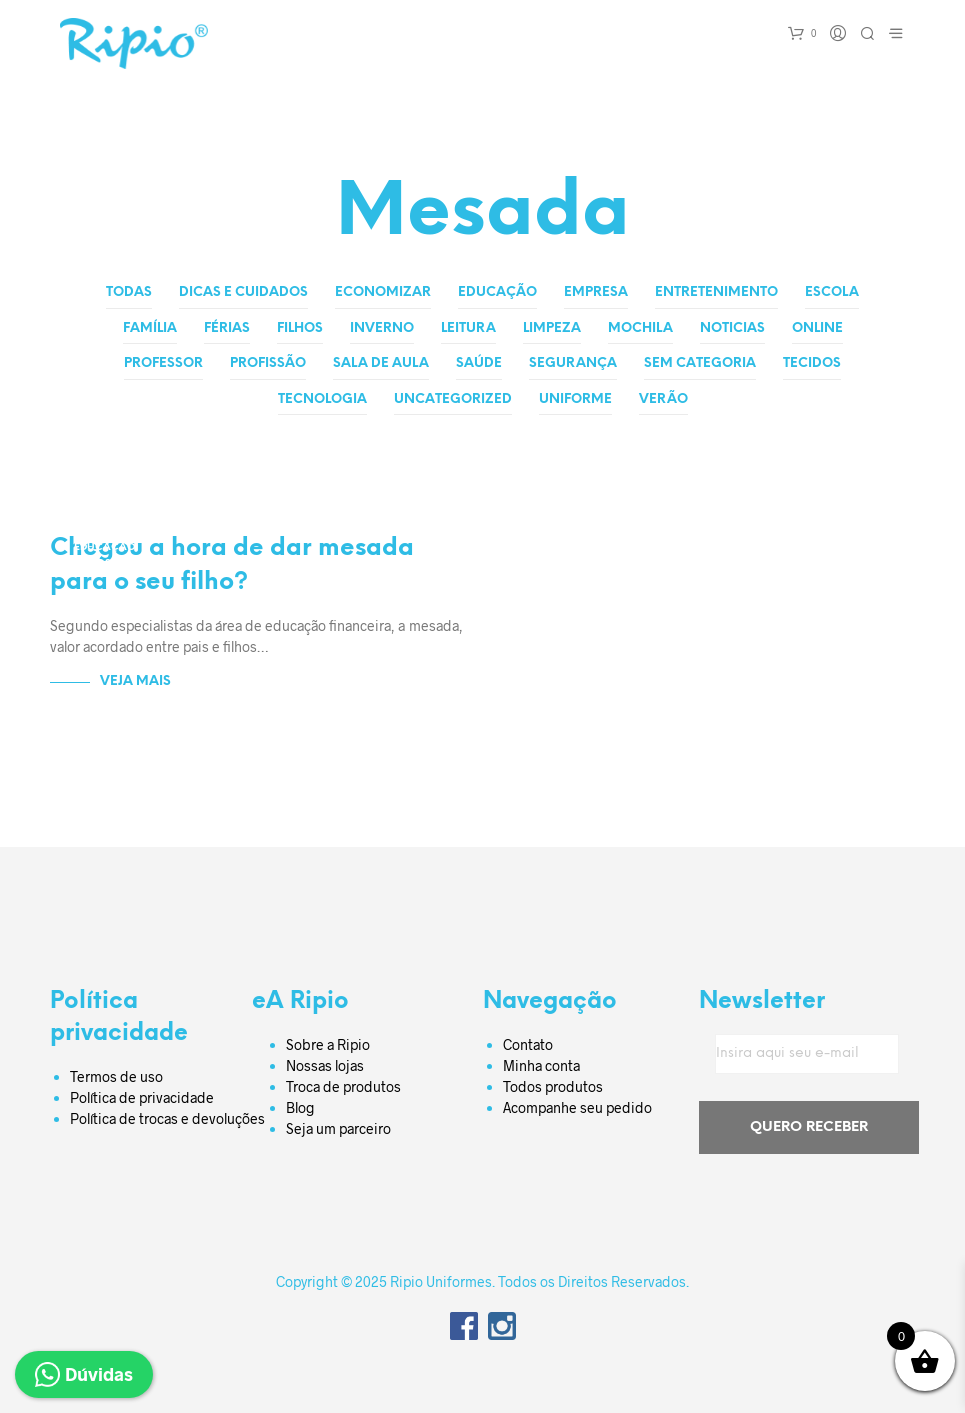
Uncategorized (453, 399)
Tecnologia (322, 399)
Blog (300, 1105)
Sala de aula (381, 363)
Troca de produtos (343, 1084)
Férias (227, 328)
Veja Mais (135, 679)
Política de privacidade (142, 1095)
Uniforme (575, 399)
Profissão (268, 363)
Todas (129, 292)
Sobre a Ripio (328, 1042)
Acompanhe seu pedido (577, 1105)
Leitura (468, 328)
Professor (163, 363)
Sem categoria (700, 363)
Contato (528, 1042)
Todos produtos (553, 1084)
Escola (832, 292)
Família (150, 328)
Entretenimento (716, 292)
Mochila (640, 328)
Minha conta (541, 1063)
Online (817, 328)
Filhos (300, 328)
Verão (663, 399)
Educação (497, 292)
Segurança (573, 363)
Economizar (383, 292)
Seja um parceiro (338, 1126)
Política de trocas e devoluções (167, 1116)
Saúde (479, 363)
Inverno (382, 328)
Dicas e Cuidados (243, 292)
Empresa (596, 292)
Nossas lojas (325, 1063)
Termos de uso (116, 1074)
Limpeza (552, 328)
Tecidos (812, 363)
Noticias (732, 328)
